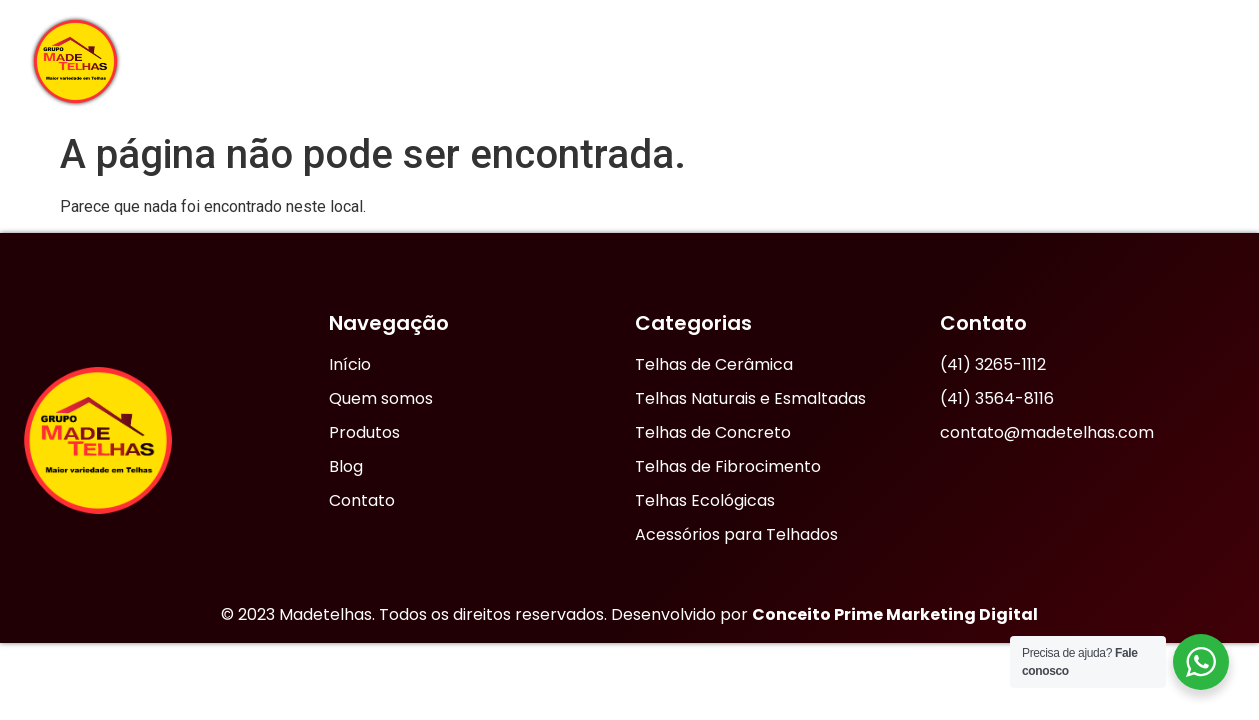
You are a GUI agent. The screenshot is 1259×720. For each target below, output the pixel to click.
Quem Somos (624, 60)
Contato (1170, 60)
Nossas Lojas (792, 61)
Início (500, 60)
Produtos (955, 61)
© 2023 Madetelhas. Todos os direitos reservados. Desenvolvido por (629, 614)
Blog (1070, 60)
